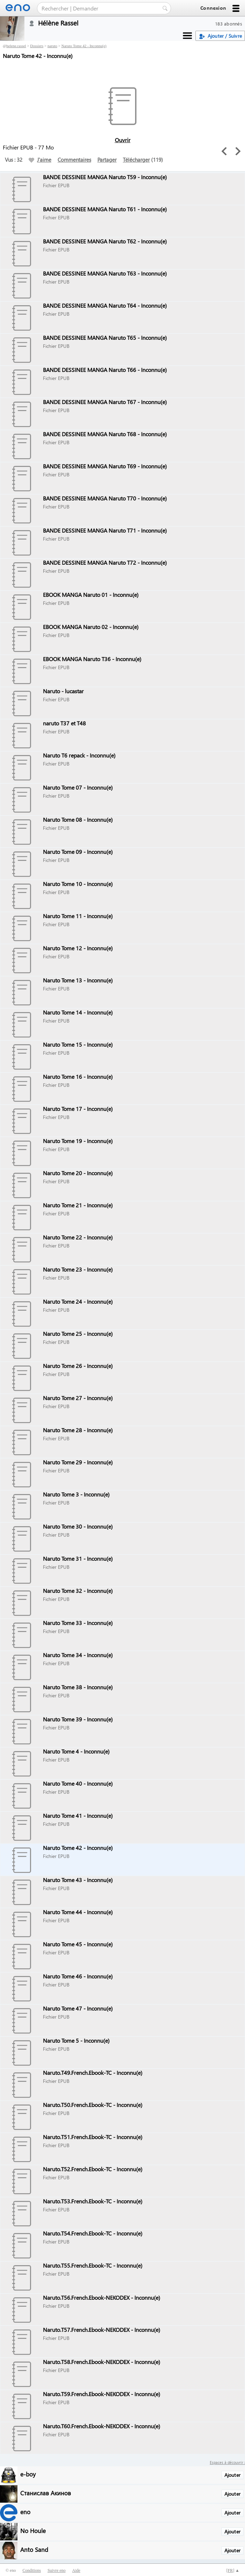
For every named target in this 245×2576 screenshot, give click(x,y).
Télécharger (136, 159)
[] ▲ (232, 2570)
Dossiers (36, 46)
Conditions (31, 2570)
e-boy (28, 2474)
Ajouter (232, 2475)
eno (25, 2512)
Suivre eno (56, 2570)
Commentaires (74, 159)
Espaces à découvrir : (227, 2462)
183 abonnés (228, 24)
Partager (107, 159)
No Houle (33, 2530)
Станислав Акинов (45, 2493)
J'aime (40, 159)
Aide (76, 2570)
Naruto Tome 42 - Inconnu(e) (83, 46)
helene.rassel (16, 46)
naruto (52, 46)
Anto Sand (34, 2549)
